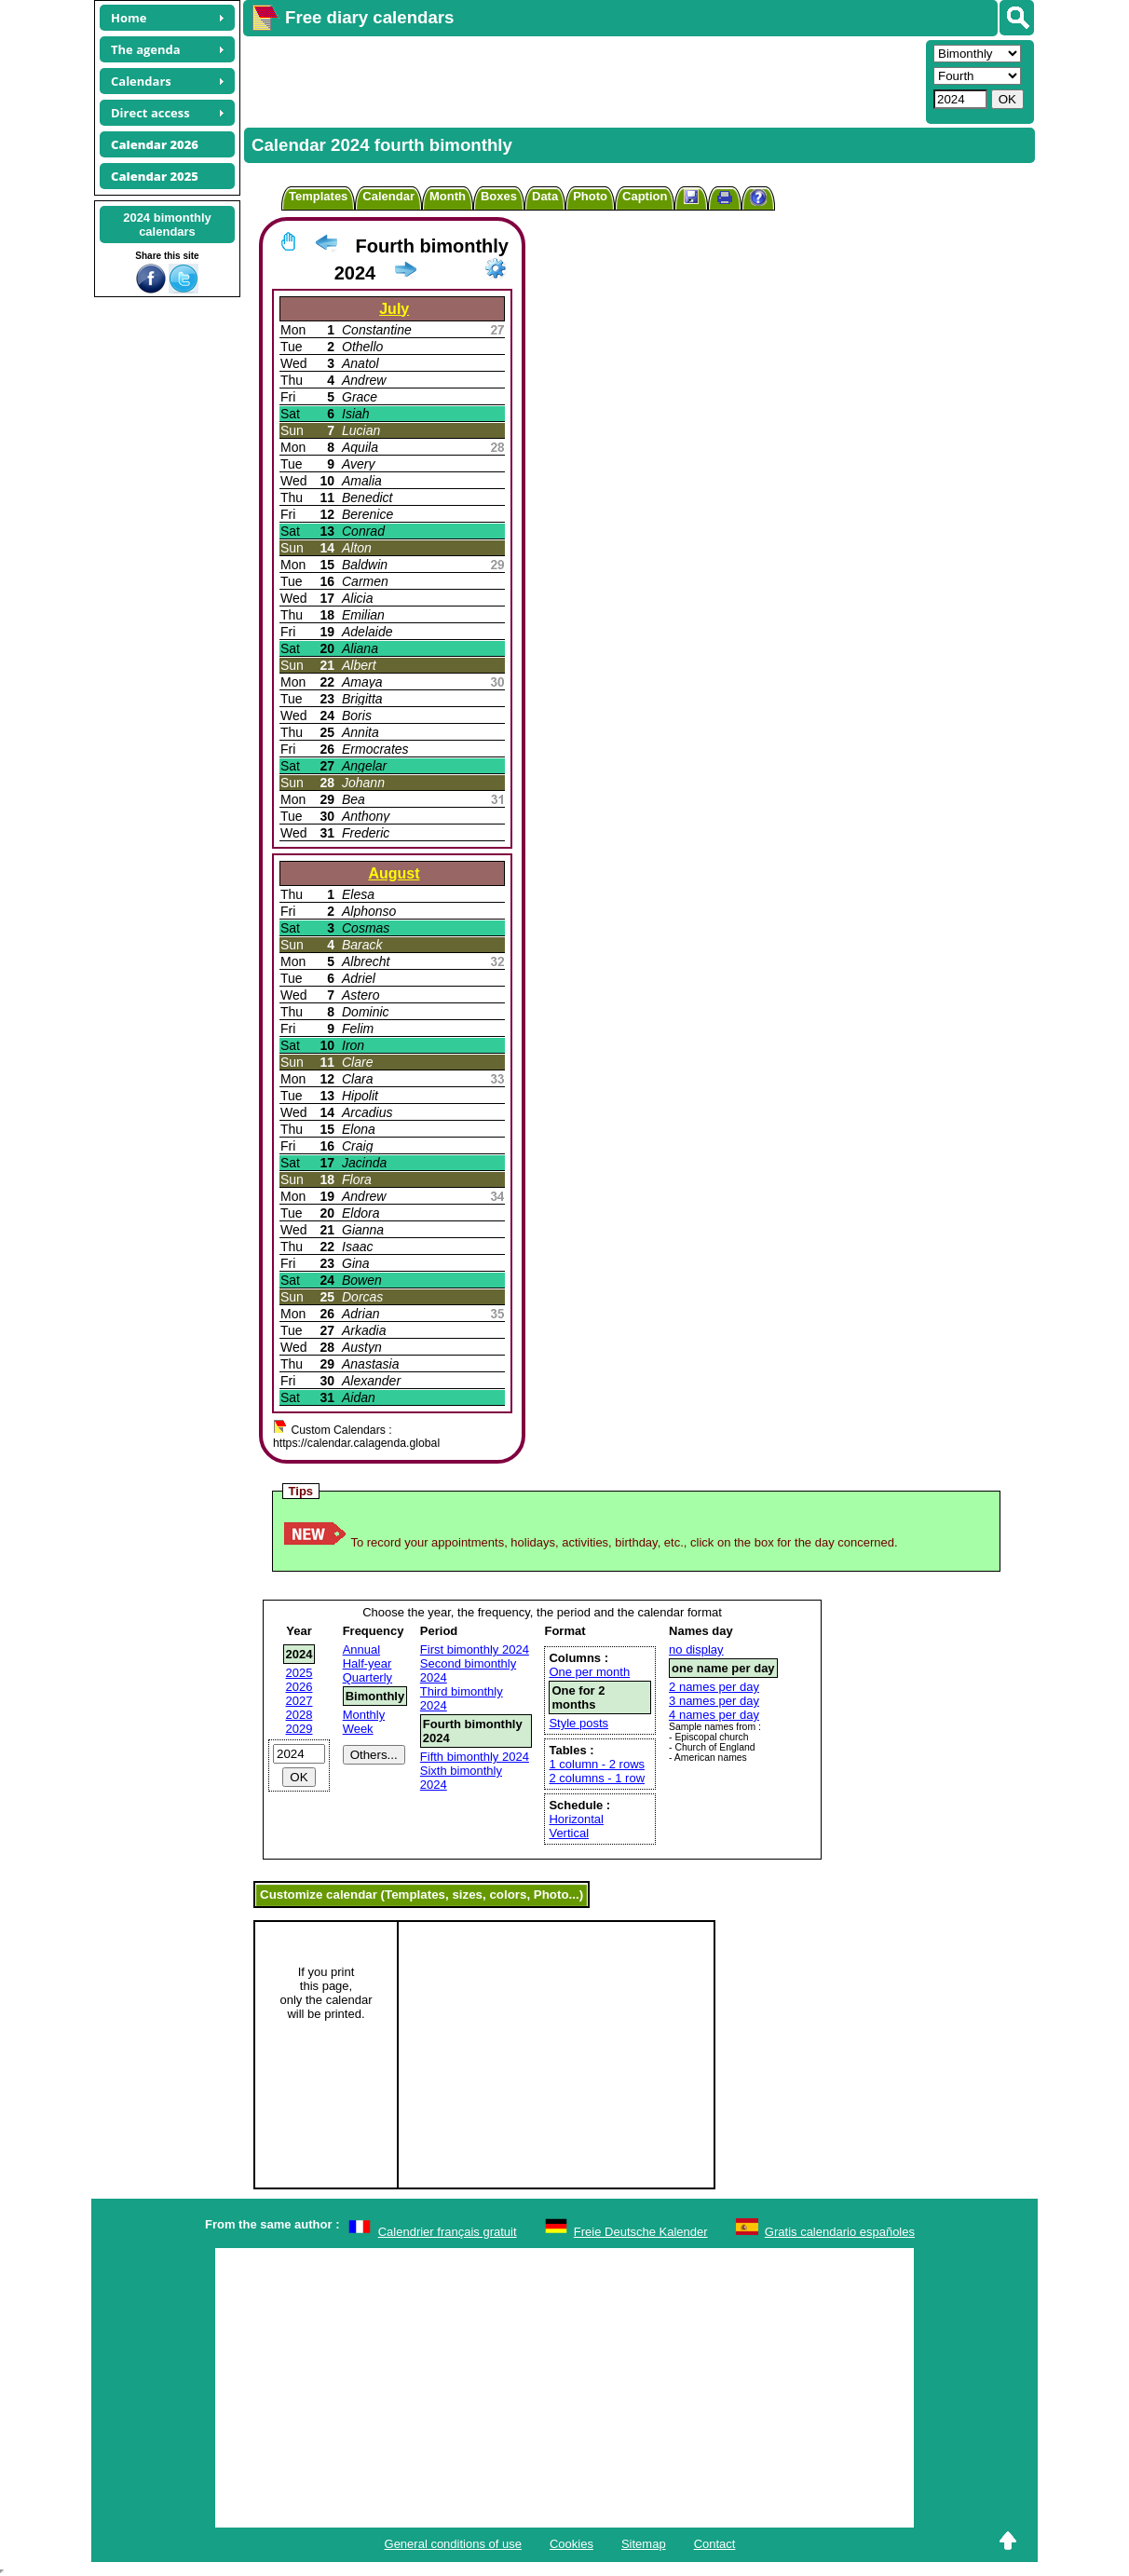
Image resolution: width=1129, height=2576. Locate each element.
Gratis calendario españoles (840, 2232)
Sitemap (643, 2544)
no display (696, 1649)
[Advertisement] (582, 80)
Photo (590, 196)
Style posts (578, 1723)
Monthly (364, 1715)
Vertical (569, 1833)
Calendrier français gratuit (447, 2232)
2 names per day (714, 1687)
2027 (299, 1701)
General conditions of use (453, 2544)
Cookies (571, 2544)
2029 (299, 1729)
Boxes (499, 196)
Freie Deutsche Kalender (641, 2232)
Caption (644, 196)
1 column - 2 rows (597, 1764)
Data (545, 196)
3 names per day (714, 1701)
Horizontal (576, 1819)
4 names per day (714, 1715)
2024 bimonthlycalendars (167, 225)
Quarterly (367, 1677)
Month (447, 196)
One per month (589, 1672)
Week (358, 1729)
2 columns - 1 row (597, 1778)
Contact (715, 2544)
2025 (299, 1673)
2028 (299, 1715)
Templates (318, 196)
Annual (361, 1649)
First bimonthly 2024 (474, 1649)
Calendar (388, 196)
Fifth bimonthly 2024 (474, 1757)
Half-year (367, 1663)
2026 (299, 1687)
